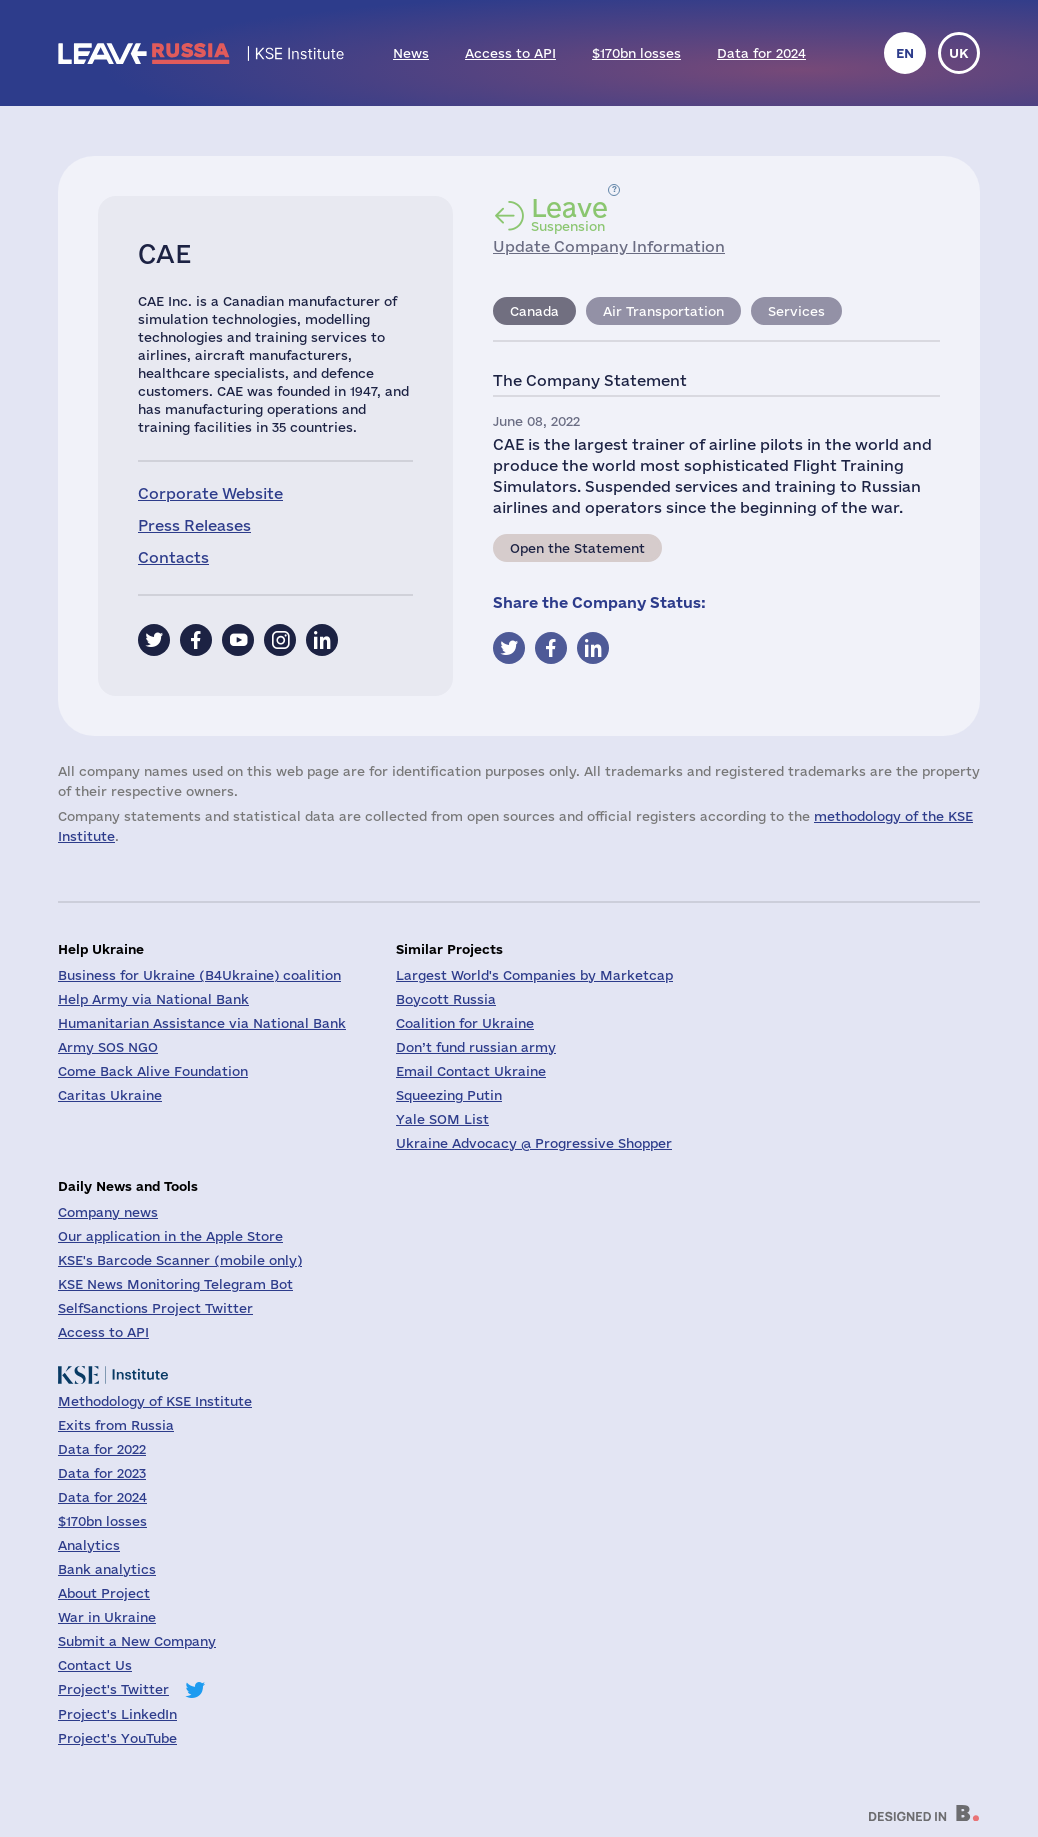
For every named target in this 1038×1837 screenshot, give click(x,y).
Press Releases (194, 525)
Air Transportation (663, 311)
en (905, 53)
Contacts (173, 557)
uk (959, 53)
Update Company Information (609, 246)
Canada (534, 311)
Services (796, 311)
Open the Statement (577, 548)
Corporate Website (210, 493)
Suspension (569, 214)
